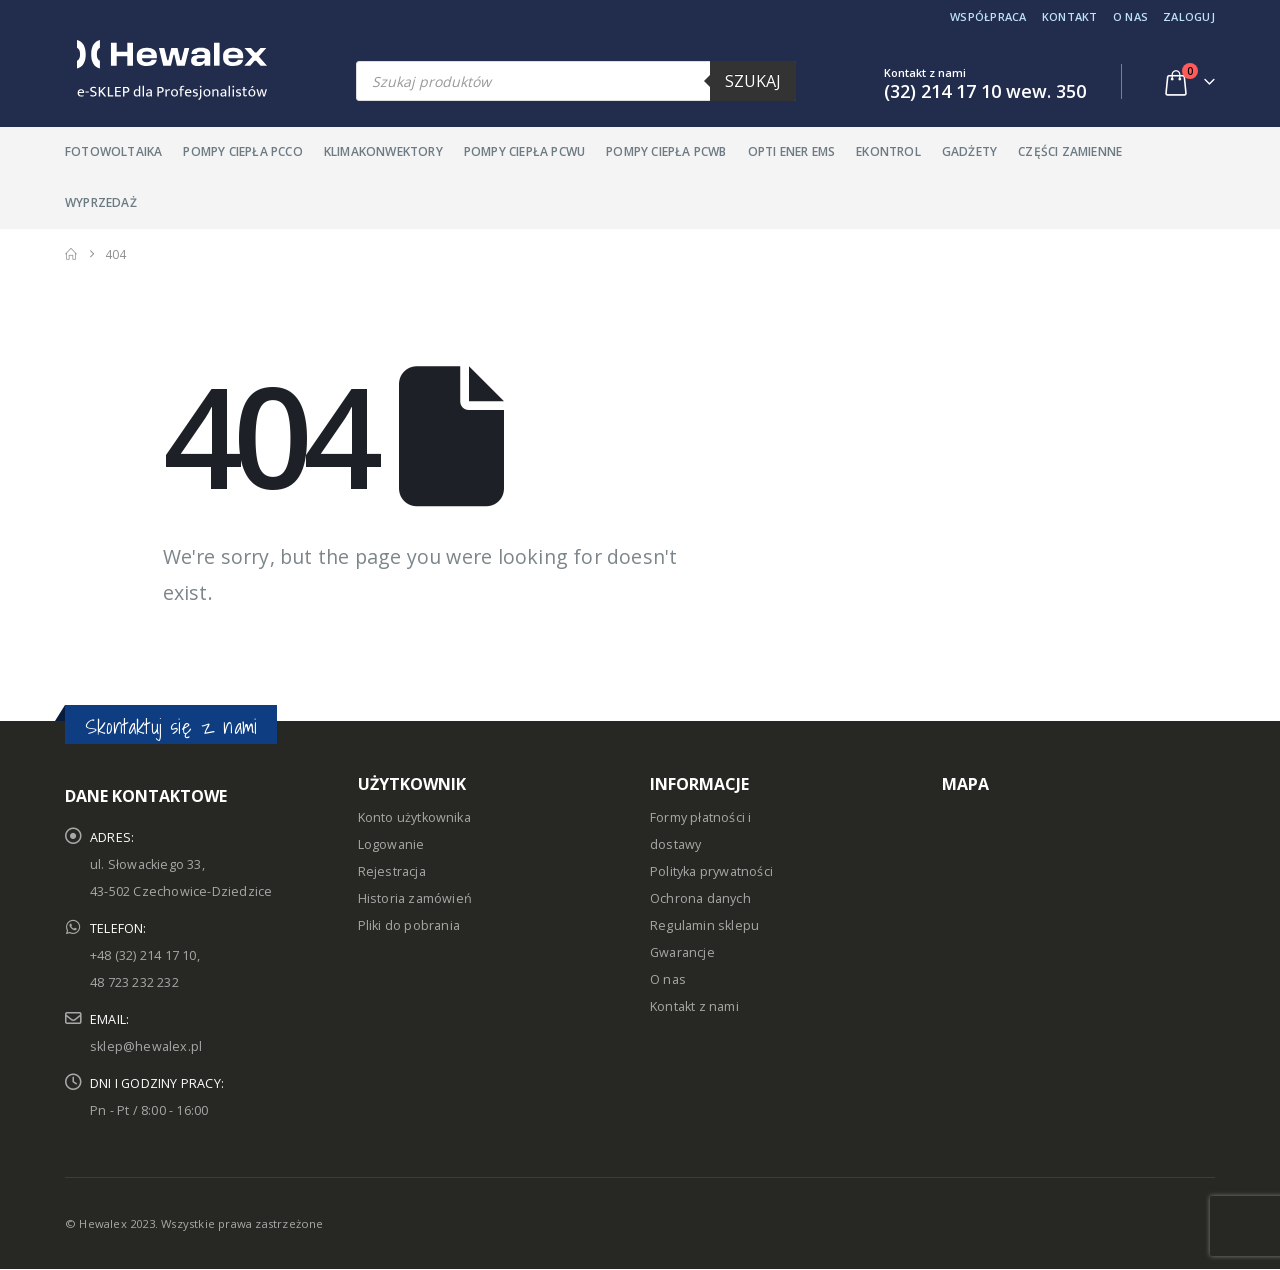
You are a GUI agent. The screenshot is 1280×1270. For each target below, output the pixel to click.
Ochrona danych (700, 898)
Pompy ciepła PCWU (524, 151)
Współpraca (988, 16)
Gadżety (969, 151)
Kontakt (1070, 16)
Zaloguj (1189, 16)
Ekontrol (888, 151)
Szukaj (753, 81)
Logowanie (391, 844)
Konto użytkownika (414, 817)
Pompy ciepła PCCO (242, 151)
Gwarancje (682, 952)
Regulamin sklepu (704, 925)
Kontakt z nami (694, 1006)
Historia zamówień (415, 898)
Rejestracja (392, 871)
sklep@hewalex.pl (146, 1046)
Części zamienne (1070, 151)
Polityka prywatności (711, 871)
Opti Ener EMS (792, 151)
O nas (1130, 16)
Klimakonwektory (383, 151)
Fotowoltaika (113, 151)
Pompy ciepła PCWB (666, 151)
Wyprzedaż (101, 202)
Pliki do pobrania (409, 925)
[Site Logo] (166, 70)
